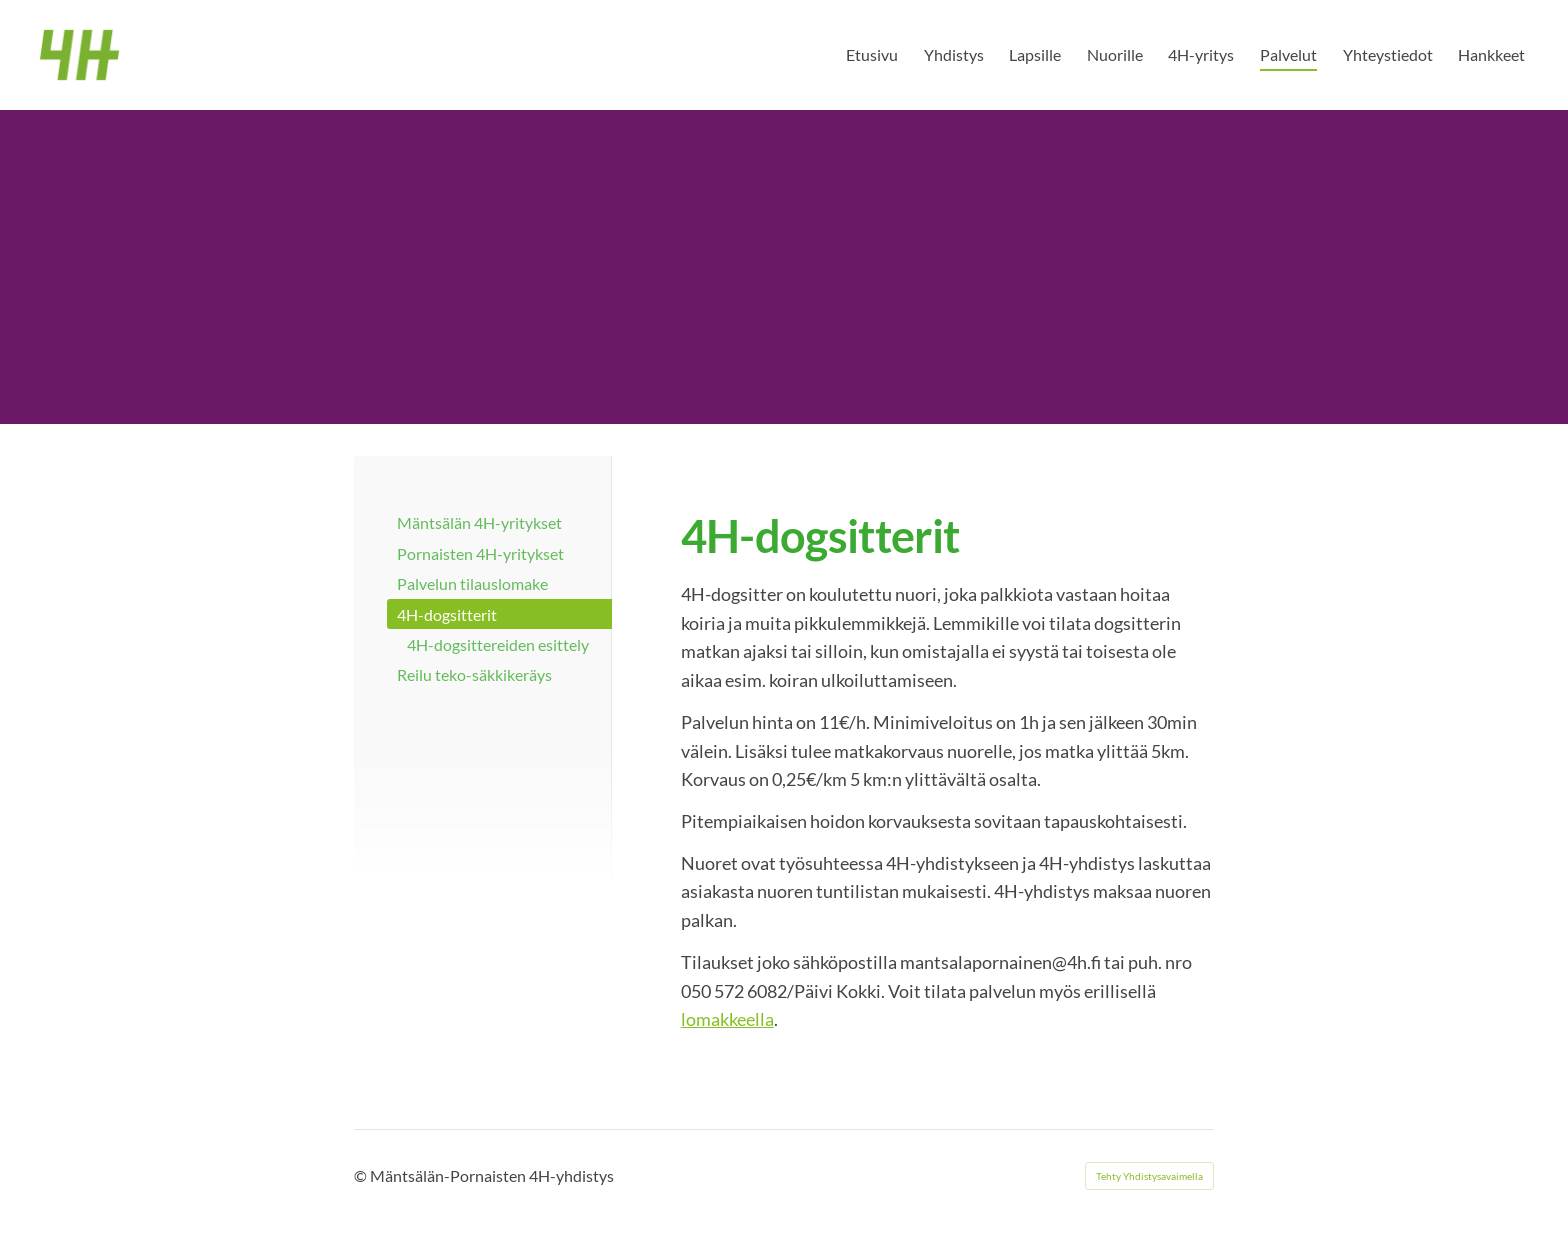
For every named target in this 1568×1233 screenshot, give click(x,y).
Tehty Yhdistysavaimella (1149, 1176)
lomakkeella (727, 1019)
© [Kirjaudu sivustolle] (362, 1175)
